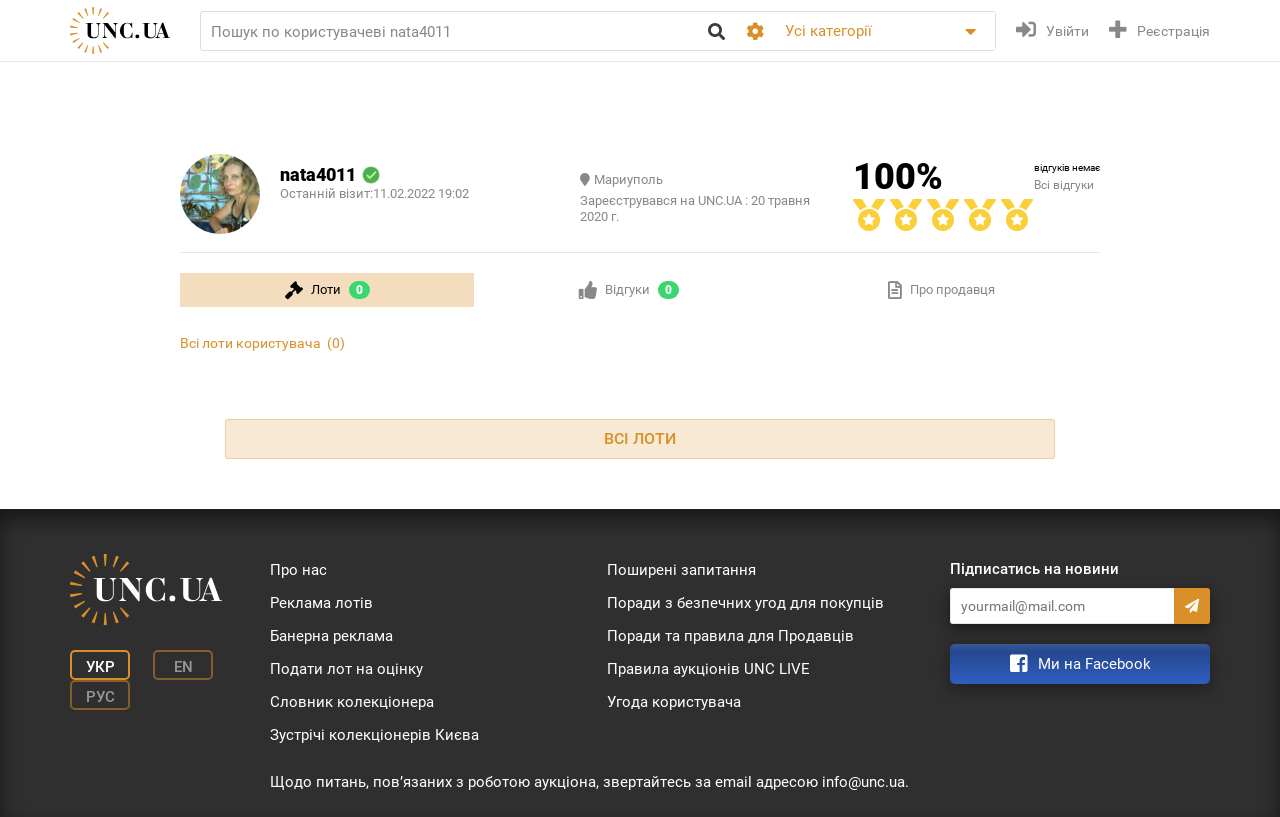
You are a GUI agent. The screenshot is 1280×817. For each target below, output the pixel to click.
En (183, 667)
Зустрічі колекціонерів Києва (374, 735)
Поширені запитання (681, 570)
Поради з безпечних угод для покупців (745, 603)
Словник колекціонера (352, 702)
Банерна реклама (331, 636)
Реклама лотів (321, 603)
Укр (100, 667)
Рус (100, 697)
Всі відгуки (1064, 185)
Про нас (298, 570)
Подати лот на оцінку (346, 669)
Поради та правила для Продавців (730, 636)
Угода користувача (674, 702)
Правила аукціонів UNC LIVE (708, 669)
